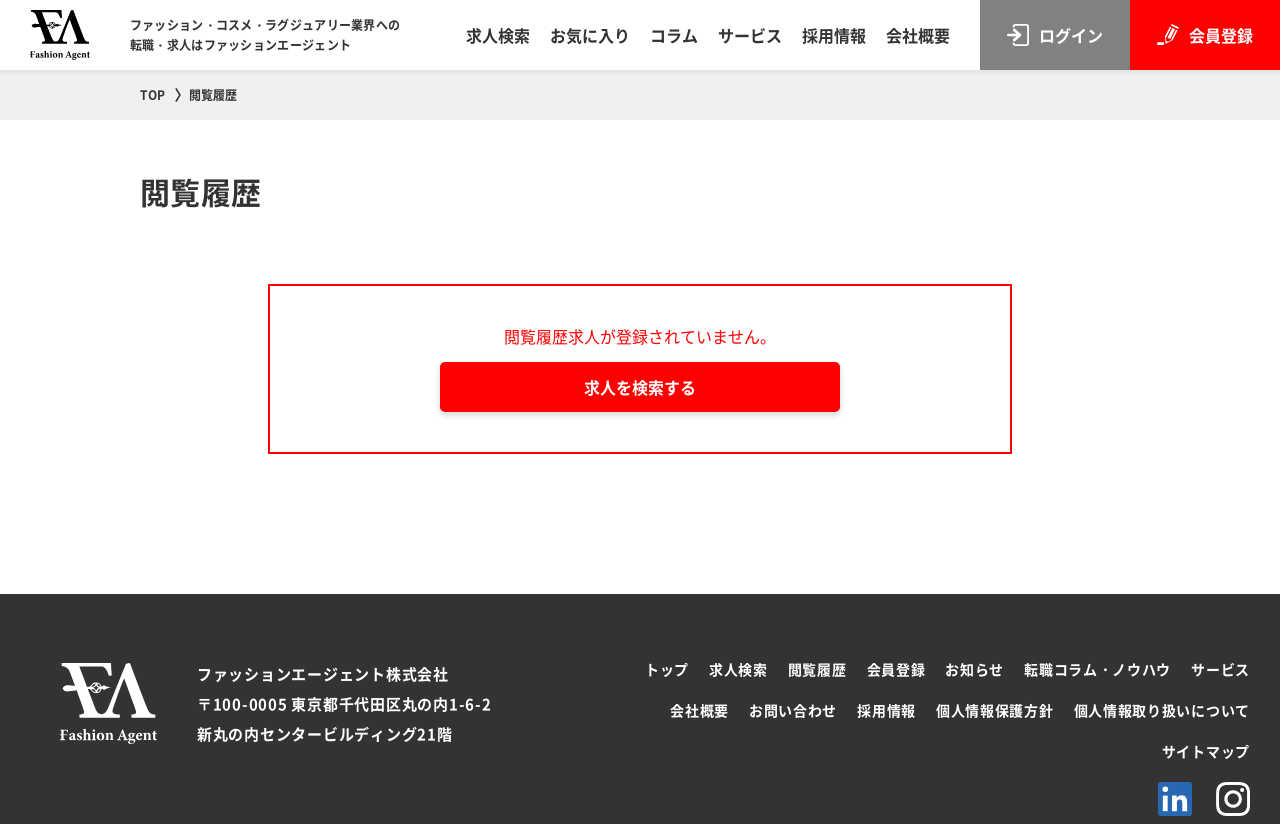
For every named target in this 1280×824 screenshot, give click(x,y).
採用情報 (834, 35)
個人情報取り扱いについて (1162, 710)
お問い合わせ (793, 710)
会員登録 (896, 669)
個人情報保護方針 (995, 710)
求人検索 (498, 35)
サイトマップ (1206, 751)
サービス (750, 35)
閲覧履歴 (817, 669)
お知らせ (974, 669)
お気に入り (590, 35)
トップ (667, 669)
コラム (674, 35)
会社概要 (918, 35)
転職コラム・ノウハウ (1097, 669)
